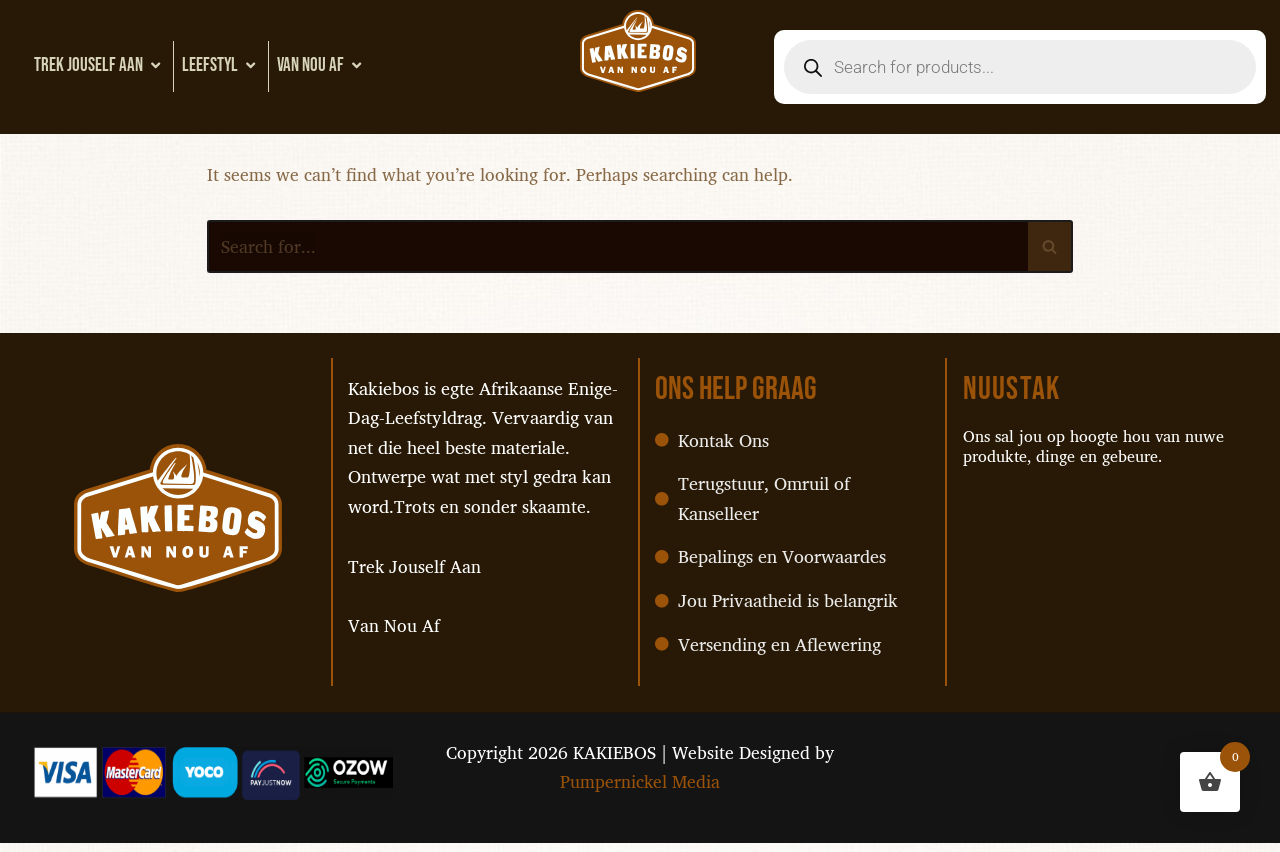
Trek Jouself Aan (99, 65)
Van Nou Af (321, 65)
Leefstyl (221, 65)
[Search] (617, 248)
